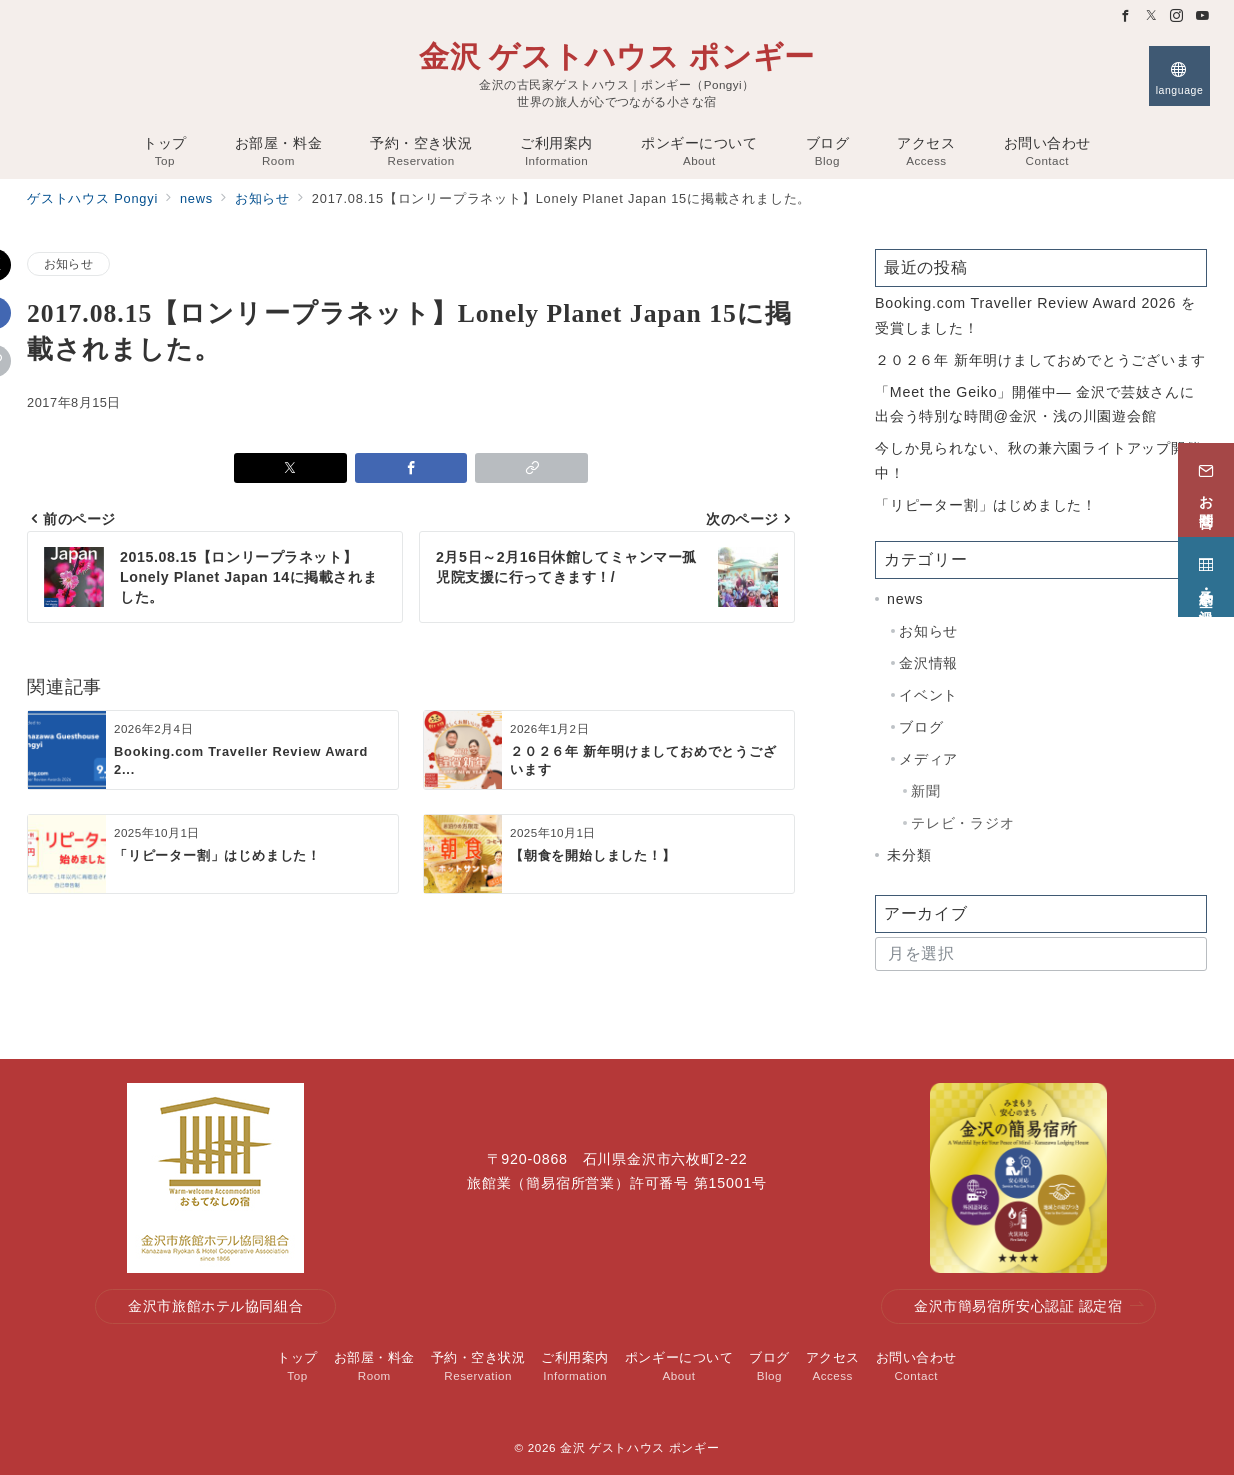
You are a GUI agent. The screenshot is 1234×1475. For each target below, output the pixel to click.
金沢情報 (928, 663)
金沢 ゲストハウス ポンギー (617, 57)
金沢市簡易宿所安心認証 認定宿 (1029, 1306)
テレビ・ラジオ (963, 823)
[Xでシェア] (290, 468)
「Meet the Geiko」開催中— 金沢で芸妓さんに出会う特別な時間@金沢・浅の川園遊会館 (1035, 404)
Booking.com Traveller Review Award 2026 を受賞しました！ (1035, 315)
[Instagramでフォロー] (1177, 16)
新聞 (926, 791)
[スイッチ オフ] (1179, 76)
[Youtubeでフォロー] (1203, 16)
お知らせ (68, 263)
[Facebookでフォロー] (1126, 16)
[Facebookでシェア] (411, 468)
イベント (928, 695)
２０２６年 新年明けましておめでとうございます (1040, 360)
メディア (928, 759)
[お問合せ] (1206, 486)
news (905, 599)
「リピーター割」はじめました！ (986, 505)
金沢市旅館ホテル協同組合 (215, 1306)
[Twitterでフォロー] (1152, 16)
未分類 (909, 855)
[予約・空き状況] (1206, 573)
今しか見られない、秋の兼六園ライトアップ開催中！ (1038, 460)
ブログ (921, 727)
